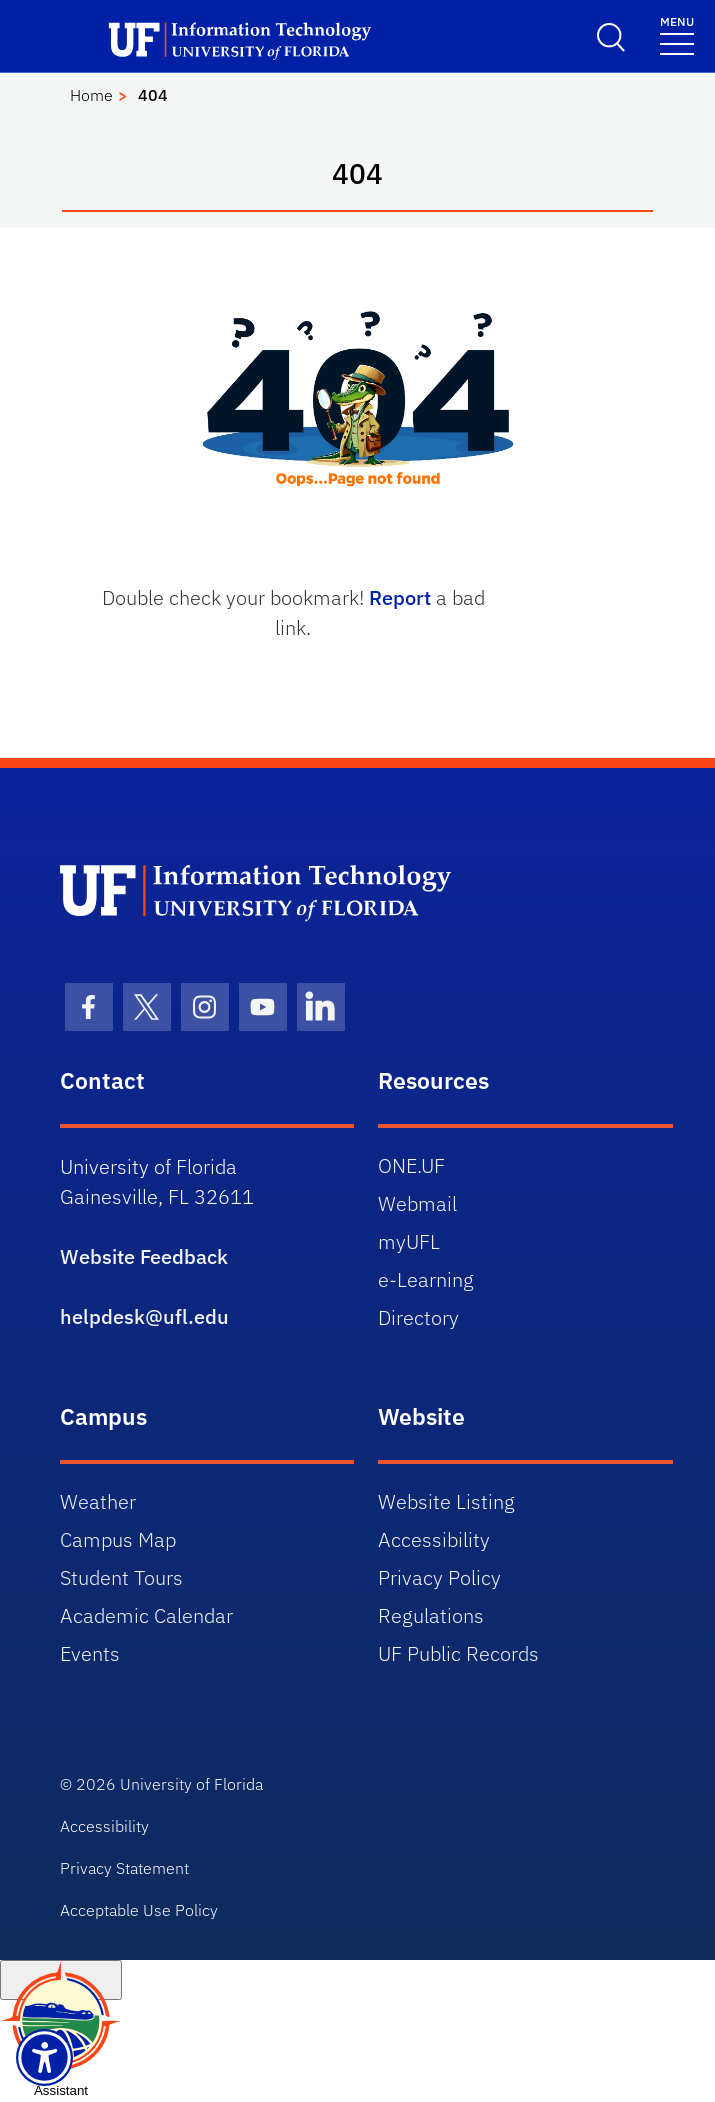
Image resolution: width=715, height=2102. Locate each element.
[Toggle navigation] (677, 34)
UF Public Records (458, 1653)
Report (400, 597)
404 (153, 95)
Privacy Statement (124, 1868)
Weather (98, 1501)
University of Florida (191, 1784)
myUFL (409, 1241)
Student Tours (121, 1577)
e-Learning (426, 1279)
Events (90, 1653)
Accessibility (434, 1539)
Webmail (417, 1203)
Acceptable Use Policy (139, 1910)
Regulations (431, 1615)
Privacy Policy (439, 1577)
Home (91, 95)
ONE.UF (411, 1165)
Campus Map (118, 1539)
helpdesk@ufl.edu (144, 1316)
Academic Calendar (146, 1615)
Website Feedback (144, 1256)
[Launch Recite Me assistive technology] (44, 2057)
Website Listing (446, 1501)
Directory (418, 1317)
